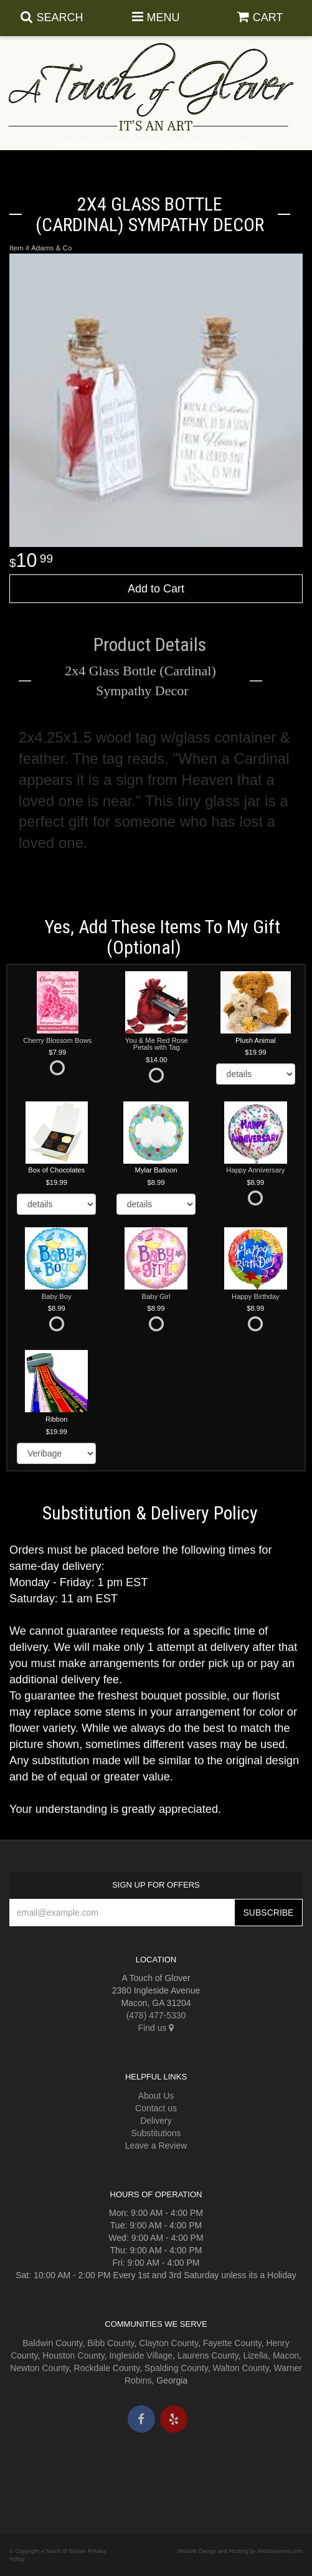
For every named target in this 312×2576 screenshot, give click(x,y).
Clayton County (168, 2343)
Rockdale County (107, 2368)
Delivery (156, 2121)
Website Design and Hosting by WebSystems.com (240, 2551)
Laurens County (208, 2355)
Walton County (240, 2368)
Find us (156, 2028)
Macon (286, 2355)
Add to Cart (156, 588)
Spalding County (176, 2368)
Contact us (156, 2108)
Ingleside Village (141, 2355)
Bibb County (110, 2343)
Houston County (73, 2355)
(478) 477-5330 (156, 2015)
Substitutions (156, 2133)
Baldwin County (52, 2343)
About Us (156, 2096)
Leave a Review (156, 2146)
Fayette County (232, 2343)
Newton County (39, 2368)
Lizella (255, 2355)
